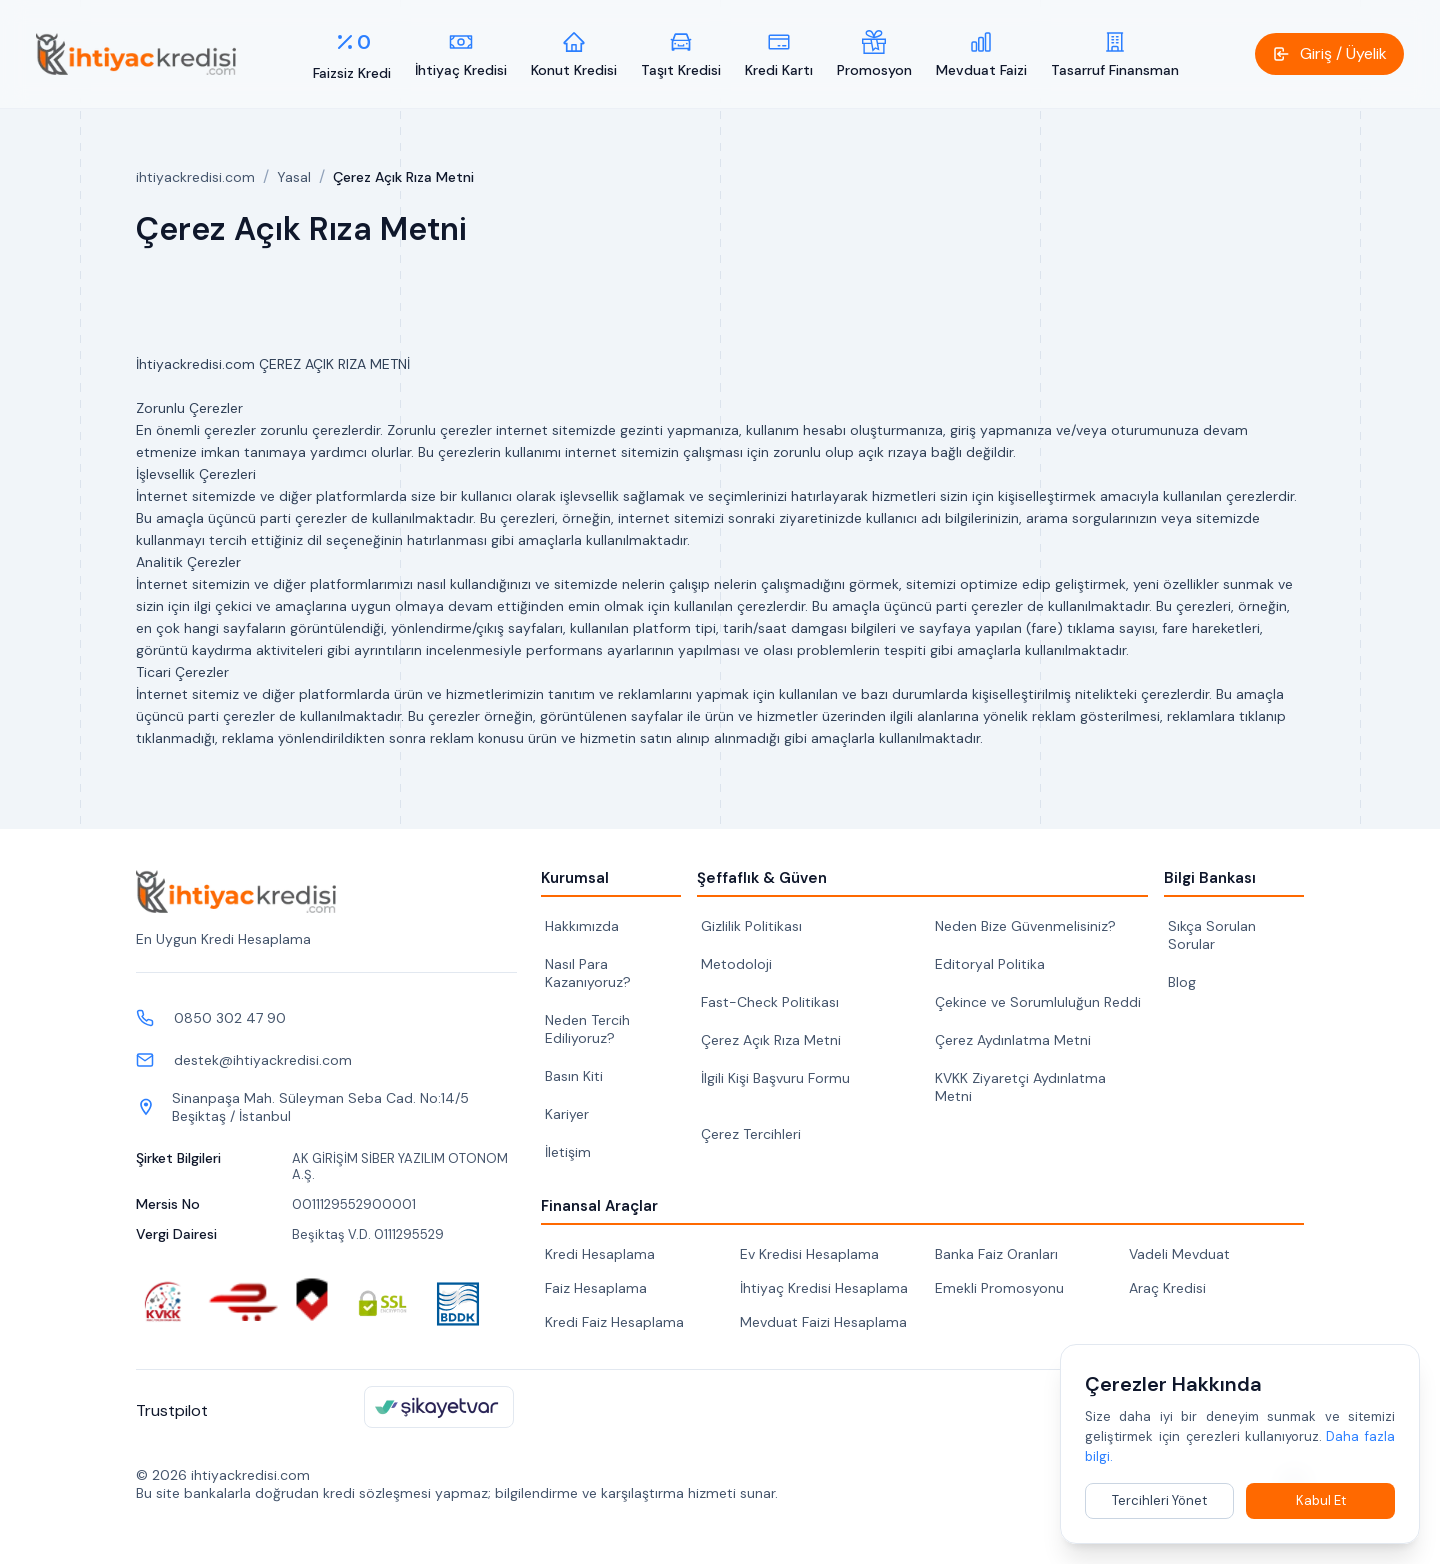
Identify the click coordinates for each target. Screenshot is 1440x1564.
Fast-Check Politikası (770, 1002)
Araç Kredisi (1167, 1288)
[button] (1329, 54)
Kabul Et (1321, 1500)
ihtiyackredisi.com (195, 177)
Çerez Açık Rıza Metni (771, 1040)
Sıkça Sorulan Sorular (1212, 935)
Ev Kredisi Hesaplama (809, 1254)
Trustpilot (172, 1410)
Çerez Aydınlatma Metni (1013, 1040)
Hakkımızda (582, 926)
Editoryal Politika (990, 964)
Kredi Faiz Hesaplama (614, 1322)
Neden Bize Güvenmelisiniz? (1025, 926)
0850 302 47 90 (230, 1018)
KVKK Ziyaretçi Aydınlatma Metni (1020, 1087)
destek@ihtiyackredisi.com (263, 1060)
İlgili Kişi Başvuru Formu (775, 1078)
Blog (1182, 982)
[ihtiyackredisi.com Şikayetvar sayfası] (439, 1407)
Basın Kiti (574, 1076)
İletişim (568, 1152)
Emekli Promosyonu (999, 1288)
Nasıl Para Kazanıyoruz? (588, 973)
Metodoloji (736, 964)
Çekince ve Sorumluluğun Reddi (1038, 1002)
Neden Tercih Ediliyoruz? (587, 1029)
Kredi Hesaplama (600, 1254)
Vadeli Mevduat (1179, 1254)
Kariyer (567, 1114)
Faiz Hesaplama (596, 1288)
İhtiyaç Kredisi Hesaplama (824, 1288)
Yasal (294, 177)
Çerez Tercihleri (751, 1134)
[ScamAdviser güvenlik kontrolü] (312, 1301)
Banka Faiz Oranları (996, 1254)
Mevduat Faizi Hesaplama (823, 1322)
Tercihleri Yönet (1159, 1500)
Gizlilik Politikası (751, 926)
